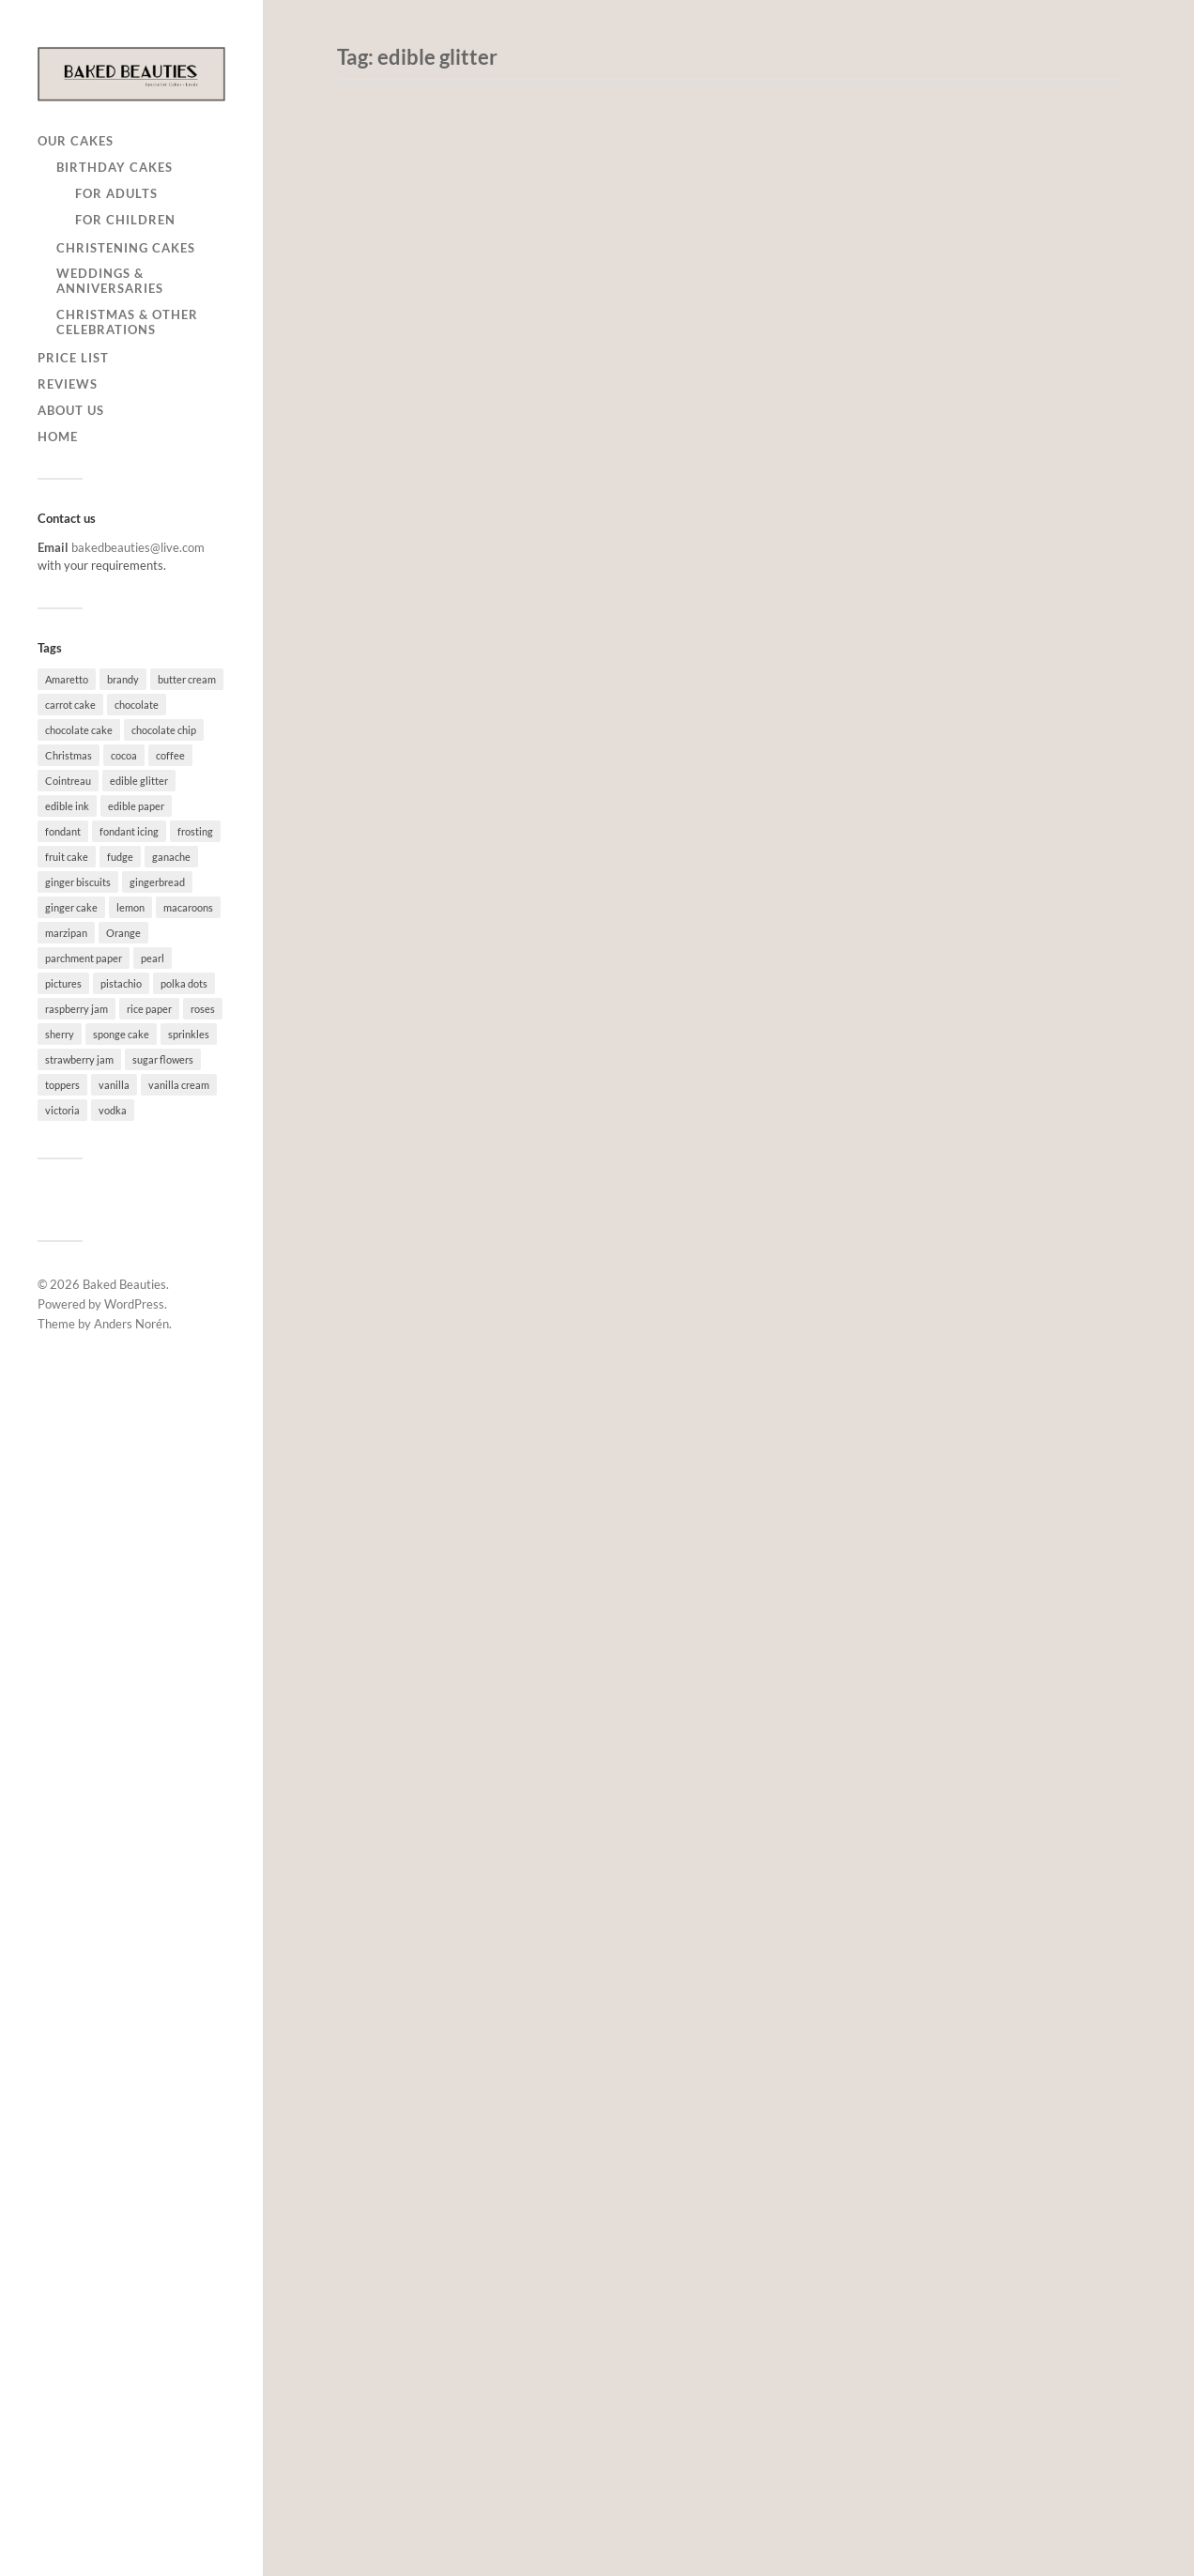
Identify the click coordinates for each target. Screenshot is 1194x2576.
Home (58, 436)
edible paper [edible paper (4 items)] (136, 806)
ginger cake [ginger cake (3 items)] (71, 907)
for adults (116, 193)
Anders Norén (131, 1323)
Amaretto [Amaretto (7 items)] (66, 679)
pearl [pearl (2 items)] (152, 958)
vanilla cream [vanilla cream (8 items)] (178, 1085)
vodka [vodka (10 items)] (113, 1110)
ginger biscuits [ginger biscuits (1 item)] (78, 882)
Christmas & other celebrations (127, 322)
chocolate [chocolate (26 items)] (137, 704)
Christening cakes (125, 247)
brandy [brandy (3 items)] (123, 679)
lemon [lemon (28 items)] (130, 907)
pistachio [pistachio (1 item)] (121, 983)
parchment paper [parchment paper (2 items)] (83, 958)
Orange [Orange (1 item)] (123, 933)
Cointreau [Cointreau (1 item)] (68, 780)
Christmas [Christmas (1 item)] (68, 755)
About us (71, 410)
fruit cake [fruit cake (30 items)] (66, 857)
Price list (73, 357)
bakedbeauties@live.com (138, 547)
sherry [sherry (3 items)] (59, 1034)
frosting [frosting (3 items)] (195, 831)
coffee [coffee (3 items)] (170, 755)
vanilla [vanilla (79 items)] (114, 1085)
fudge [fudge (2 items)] (120, 857)
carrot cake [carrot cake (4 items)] (70, 704)
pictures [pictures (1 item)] (63, 983)
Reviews (68, 383)
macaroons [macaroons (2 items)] (188, 907)
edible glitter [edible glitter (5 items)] (139, 780)
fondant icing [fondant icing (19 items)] (129, 831)
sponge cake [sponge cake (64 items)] (121, 1034)
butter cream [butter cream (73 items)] (187, 679)
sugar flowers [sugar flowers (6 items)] (162, 1059)
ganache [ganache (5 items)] (171, 857)
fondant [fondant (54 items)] (63, 831)
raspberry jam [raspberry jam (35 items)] (76, 1009)
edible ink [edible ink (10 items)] (67, 806)
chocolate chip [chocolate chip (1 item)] (163, 730)
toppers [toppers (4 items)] (62, 1085)
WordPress (134, 1303)
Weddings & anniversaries (109, 281)
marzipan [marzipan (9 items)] (66, 933)
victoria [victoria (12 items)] (62, 1110)
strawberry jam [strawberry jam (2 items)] (79, 1059)
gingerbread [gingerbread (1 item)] (157, 882)
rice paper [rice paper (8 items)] (149, 1009)
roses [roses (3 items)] (203, 1009)
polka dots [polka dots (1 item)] (184, 983)
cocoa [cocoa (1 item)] (124, 755)
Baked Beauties (124, 1284)
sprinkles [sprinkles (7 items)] (188, 1034)
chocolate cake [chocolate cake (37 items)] (79, 730)
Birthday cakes (114, 167)
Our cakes (76, 140)
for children (125, 219)
